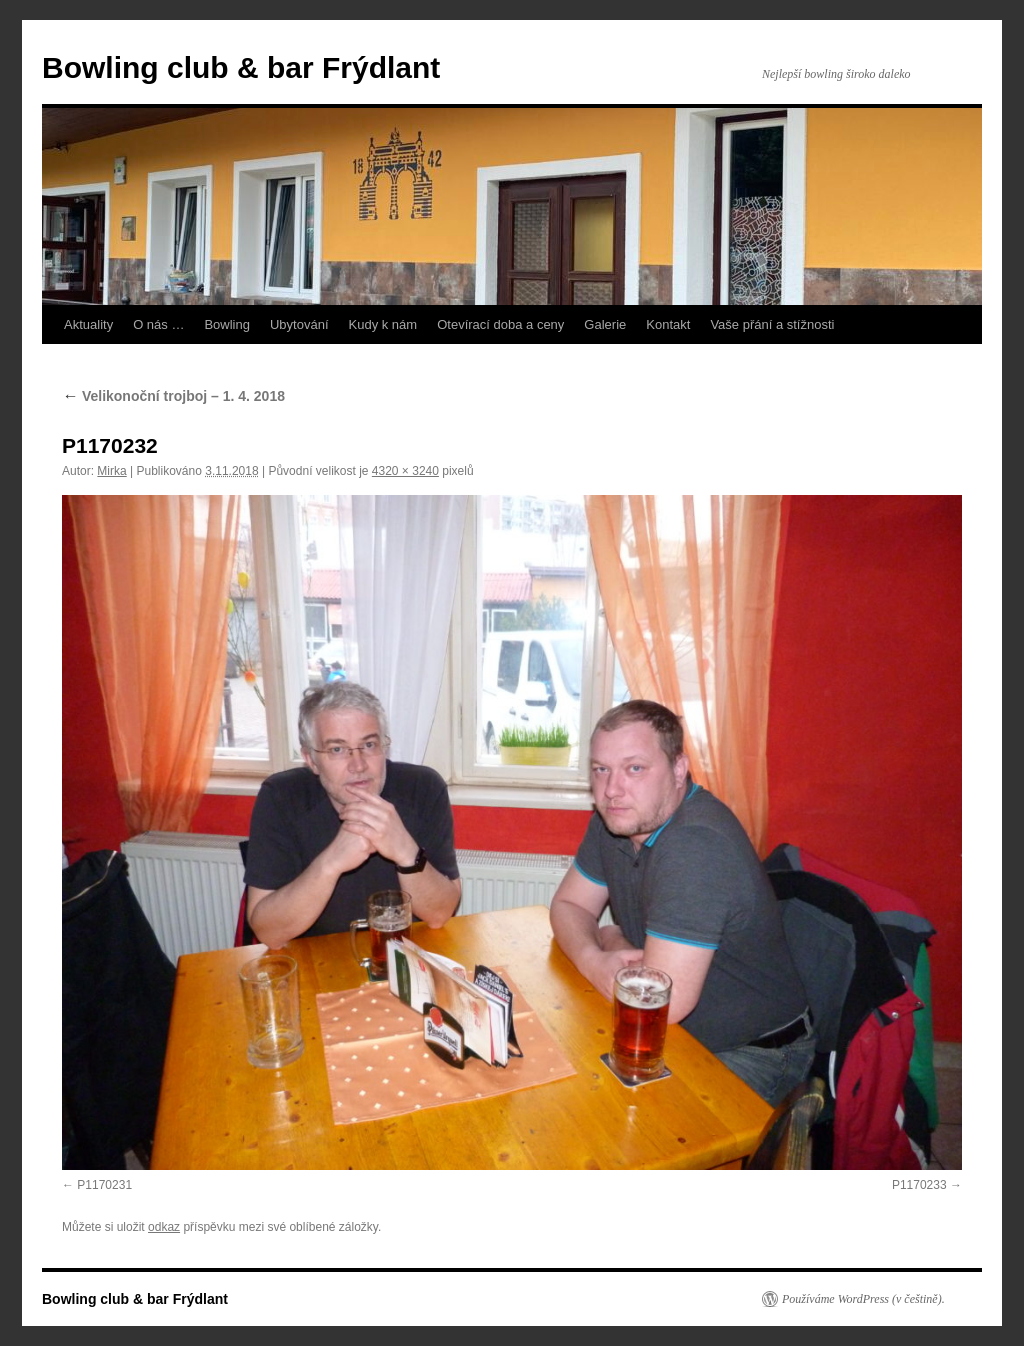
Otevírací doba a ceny (500, 324)
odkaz (164, 1227)
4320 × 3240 (405, 471)
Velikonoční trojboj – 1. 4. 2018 (173, 396)
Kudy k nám (383, 324)
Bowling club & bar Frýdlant (241, 67)
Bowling (227, 324)
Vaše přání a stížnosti (772, 324)
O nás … (158, 324)
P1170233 (919, 1185)
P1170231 (104, 1185)
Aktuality (88, 324)
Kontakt (668, 324)
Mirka (111, 471)
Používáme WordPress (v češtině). (863, 1299)
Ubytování (299, 324)
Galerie (605, 324)
